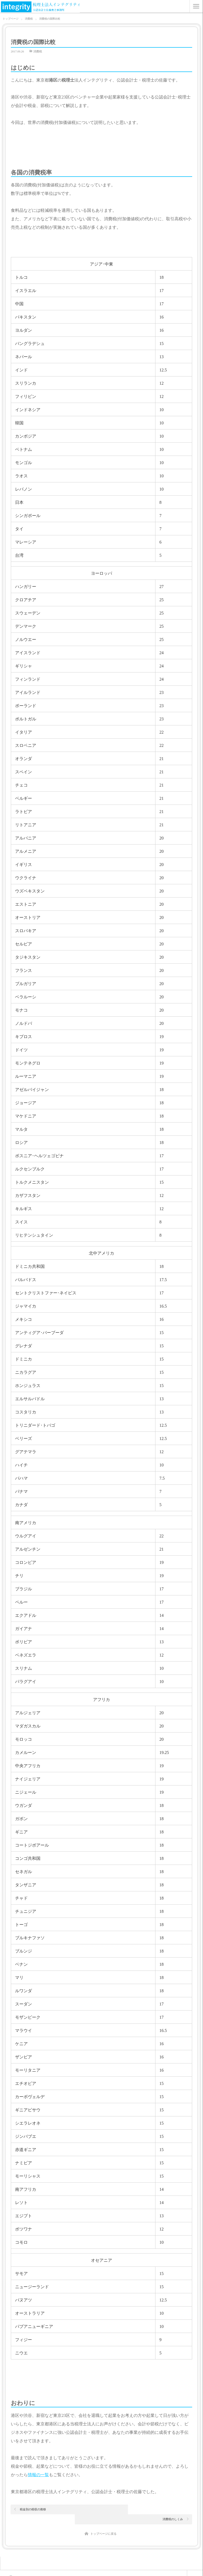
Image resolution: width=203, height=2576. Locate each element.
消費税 (37, 51)
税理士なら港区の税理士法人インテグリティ (51, 2568)
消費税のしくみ (173, 2509)
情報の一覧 (38, 2474)
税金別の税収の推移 (33, 2509)
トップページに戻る (103, 2523)
